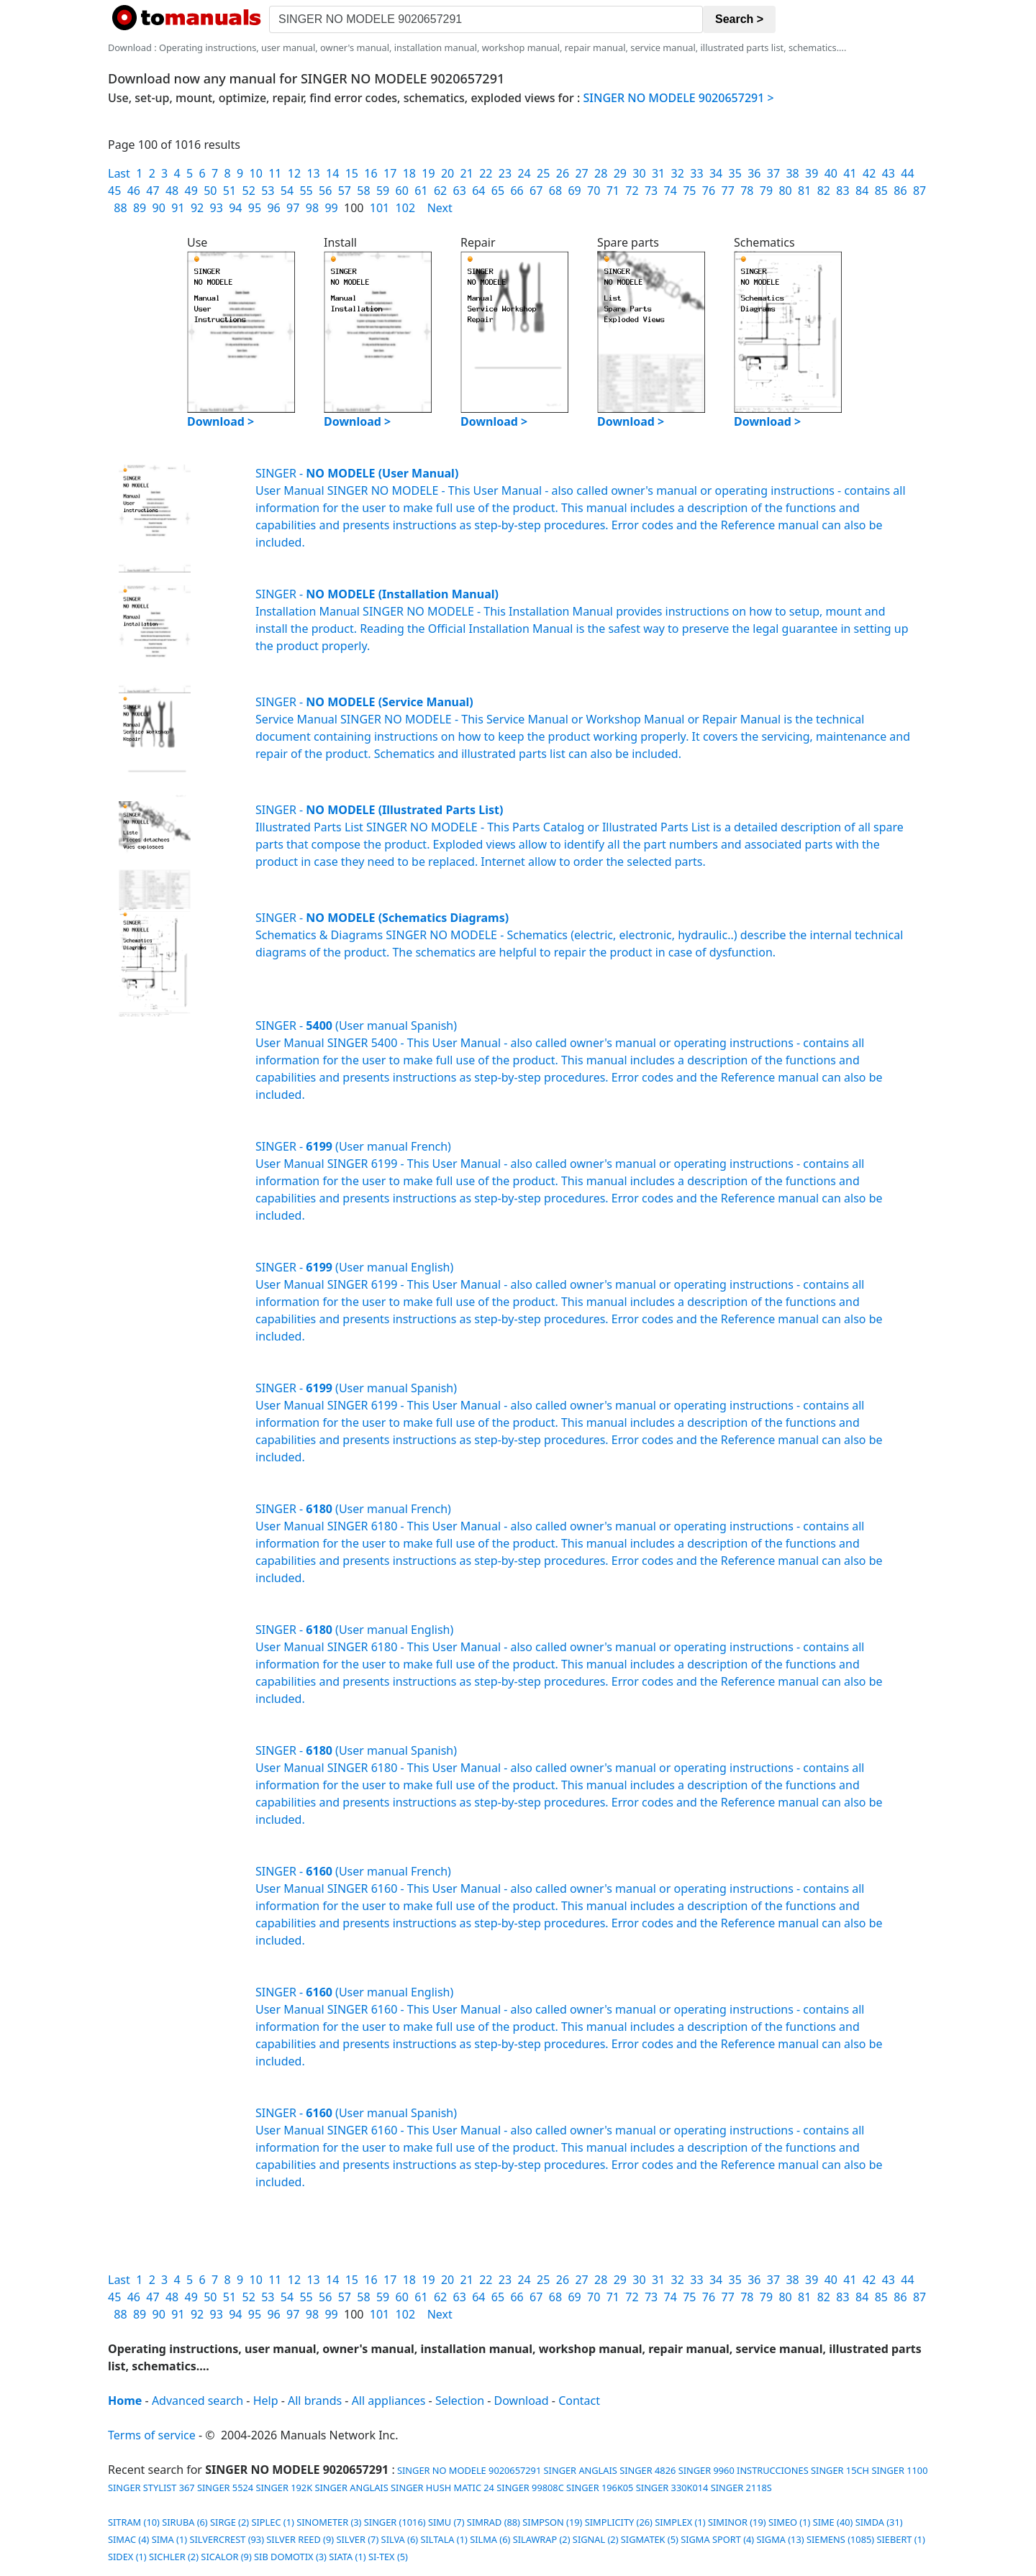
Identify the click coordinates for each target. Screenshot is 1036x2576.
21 (466, 173)
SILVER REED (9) (300, 2539)
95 (254, 208)
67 (536, 190)
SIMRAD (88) (493, 2522)
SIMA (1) (169, 2539)
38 (792, 173)
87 (919, 190)
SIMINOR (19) (737, 2522)
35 (735, 173)
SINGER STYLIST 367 (151, 2487)
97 (292, 208)
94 (235, 208)
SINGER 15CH (840, 2470)
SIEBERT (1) (900, 2539)
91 (177, 208)
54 (287, 190)
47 (152, 190)
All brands (315, 2400)
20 (447, 173)
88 (120, 208)
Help (265, 2400)
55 (305, 190)
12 (294, 173)
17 (389, 173)
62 (440, 190)
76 (708, 190)
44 (907, 173)
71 (612, 190)
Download (521, 2400)
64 (478, 190)
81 (804, 190)
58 (363, 190)
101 (379, 208)
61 (420, 190)
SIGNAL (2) (596, 2539)
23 (505, 173)
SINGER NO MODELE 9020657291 (468, 2470)
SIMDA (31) (879, 2522)
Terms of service (152, 2435)
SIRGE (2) (229, 2522)
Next (440, 208)
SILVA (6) (399, 2539)
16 (370, 173)
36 (754, 173)
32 (677, 173)
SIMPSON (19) (552, 2522)
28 (600, 173)
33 (696, 173)
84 (861, 190)
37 (773, 173)
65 (497, 190)
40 (830, 173)
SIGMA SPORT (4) (717, 2539)
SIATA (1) (347, 2556)
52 (248, 190)
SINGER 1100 (899, 2470)
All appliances (389, 2400)
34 (715, 173)
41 (849, 173)
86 (900, 190)
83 (842, 190)
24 (523, 173)
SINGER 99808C (530, 2487)
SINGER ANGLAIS (580, 2470)
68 (555, 190)
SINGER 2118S (741, 2487)
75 (689, 190)
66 (516, 190)
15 (351, 173)
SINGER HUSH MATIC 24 (442, 2487)
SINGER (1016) (395, 2522)
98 (312, 208)
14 (332, 173)
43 (888, 173)
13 (312, 173)
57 (344, 190)
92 (197, 208)
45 (114, 190)
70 (593, 190)
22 (485, 173)
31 (658, 173)
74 (670, 190)
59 (382, 190)
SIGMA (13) (780, 2539)
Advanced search (197, 2400)
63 (459, 190)
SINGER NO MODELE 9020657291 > (678, 98)
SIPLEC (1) (272, 2522)
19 (428, 173)
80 (784, 190)
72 (631, 190)
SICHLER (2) (174, 2556)
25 (543, 173)
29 (620, 173)
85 (881, 190)
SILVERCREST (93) (226, 2539)
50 (210, 190)
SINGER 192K (283, 2487)
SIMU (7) (446, 2522)
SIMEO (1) (789, 2522)
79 (766, 190)
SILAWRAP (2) (542, 2539)
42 (869, 173)
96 (273, 208)
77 (728, 190)
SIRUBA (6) (185, 2522)
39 (811, 173)
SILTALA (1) (443, 2539)
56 (325, 190)
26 (562, 173)
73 (651, 190)
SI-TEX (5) (388, 2556)
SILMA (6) (490, 2539)
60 (402, 190)
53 (267, 190)
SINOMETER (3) (328, 2522)
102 (405, 208)
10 (256, 173)
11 (274, 173)
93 (216, 208)
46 (133, 190)
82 (823, 190)
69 (574, 190)
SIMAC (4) (128, 2539)
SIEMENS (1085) (840, 2539)
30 (638, 173)
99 (330, 208)
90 (159, 208)
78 (746, 190)
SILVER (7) (357, 2539)
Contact (579, 2400)
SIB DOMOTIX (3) (290, 2556)
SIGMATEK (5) (649, 2539)
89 (139, 208)
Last (119, 173)
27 (581, 173)
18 (409, 173)
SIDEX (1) (127, 2556)
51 (229, 190)
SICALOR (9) (226, 2556)
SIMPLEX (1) (680, 2522)
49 (191, 190)
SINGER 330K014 (672, 2487)
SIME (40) (833, 2522)
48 (171, 190)
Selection (459, 2400)
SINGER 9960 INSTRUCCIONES (743, 2470)
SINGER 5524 (225, 2487)
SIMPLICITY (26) (619, 2522)
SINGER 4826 (647, 2470)
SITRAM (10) (134, 2522)
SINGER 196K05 (599, 2487)
